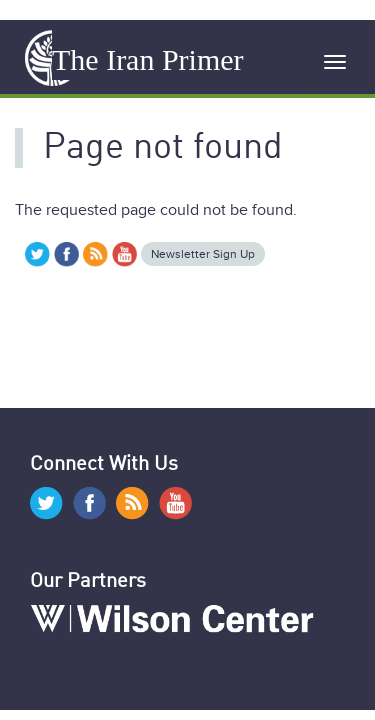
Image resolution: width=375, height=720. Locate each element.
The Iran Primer (148, 59)
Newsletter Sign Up (203, 254)
